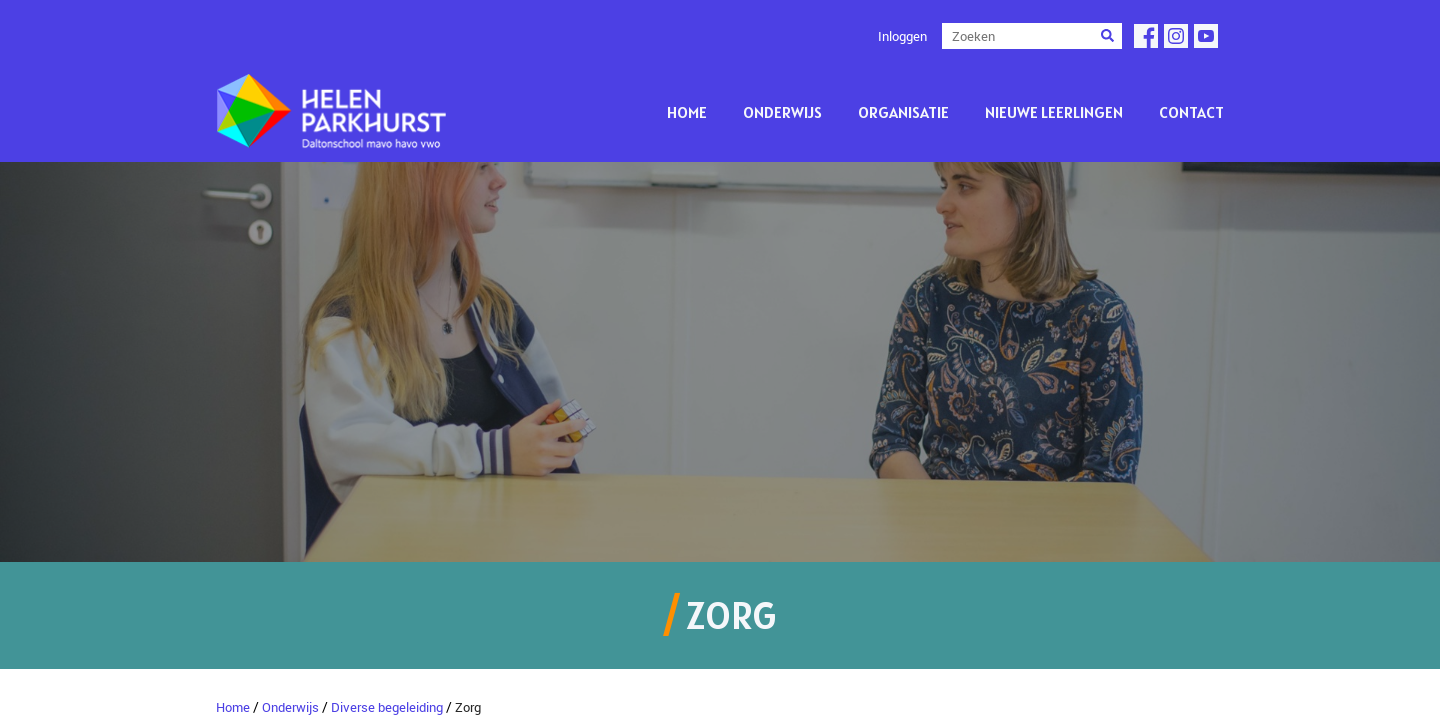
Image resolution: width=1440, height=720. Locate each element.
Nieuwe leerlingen (1054, 112)
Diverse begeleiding (387, 707)
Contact (1191, 112)
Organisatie (903, 112)
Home (687, 112)
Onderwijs (782, 112)
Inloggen (902, 36)
